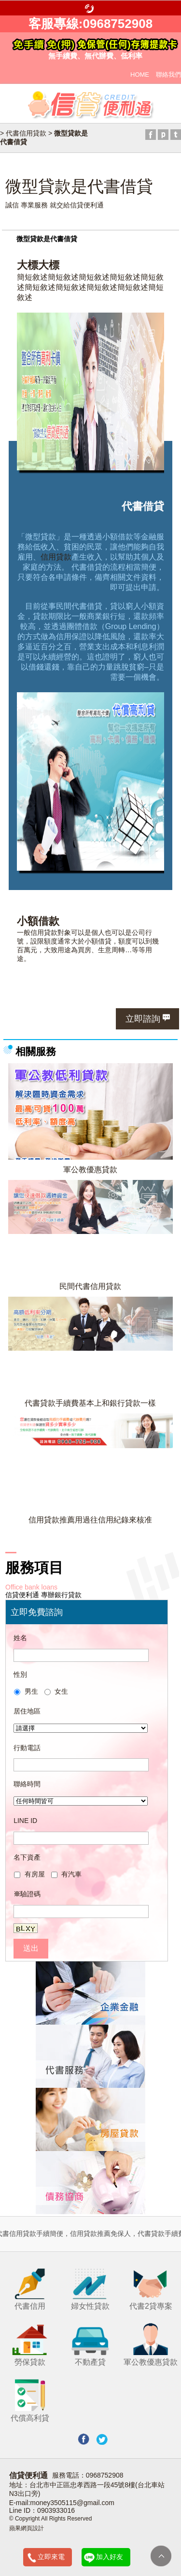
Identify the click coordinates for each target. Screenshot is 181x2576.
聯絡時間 (27, 1784)
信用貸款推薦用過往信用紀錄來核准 (90, 1519)
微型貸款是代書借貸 (46, 239)
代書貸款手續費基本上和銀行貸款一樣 (90, 1402)
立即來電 (51, 2557)
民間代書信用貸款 (90, 1286)
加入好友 (109, 2557)
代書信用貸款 (26, 133)
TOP (161, 2556)
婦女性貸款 (90, 2287)
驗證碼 (27, 1894)
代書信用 (30, 2287)
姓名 (20, 1638)
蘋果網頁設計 (26, 2528)
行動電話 (27, 1748)
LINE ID (25, 1820)
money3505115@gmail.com (72, 2503)
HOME (139, 74)
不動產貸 (90, 2343)
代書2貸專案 (151, 2287)
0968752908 (105, 2475)
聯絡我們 (168, 74)
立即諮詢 (142, 1019)
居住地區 (27, 1711)
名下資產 (27, 1857)
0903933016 (56, 2510)
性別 (20, 1674)
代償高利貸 (30, 2399)
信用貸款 (56, 557)
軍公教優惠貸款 (90, 1169)
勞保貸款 (30, 2343)
